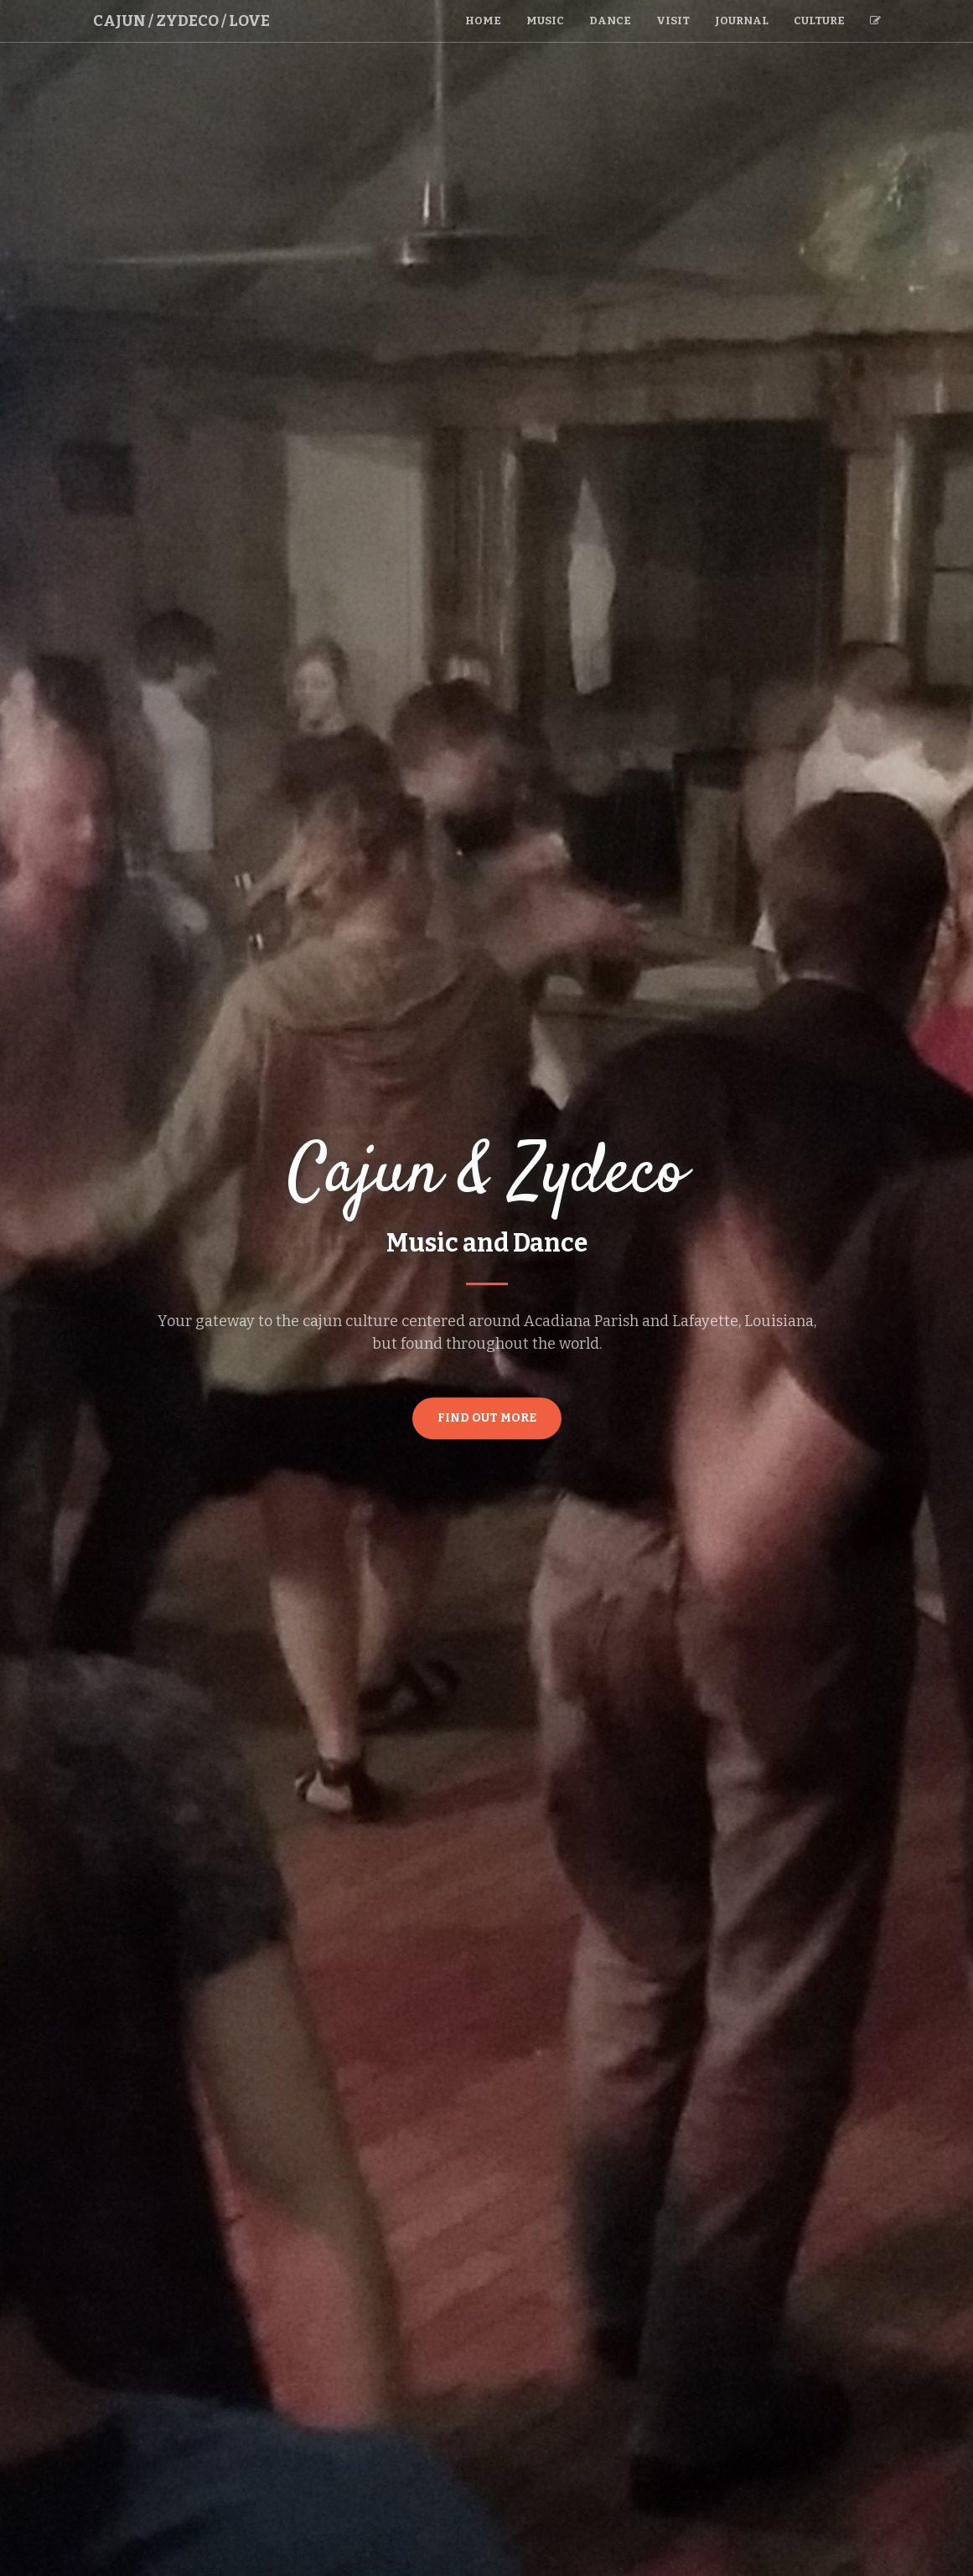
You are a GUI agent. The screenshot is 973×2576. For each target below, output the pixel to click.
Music (545, 20)
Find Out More (486, 1418)
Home (483, 20)
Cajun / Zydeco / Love (181, 21)
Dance (610, 20)
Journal (742, 20)
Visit (673, 20)
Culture (819, 20)
